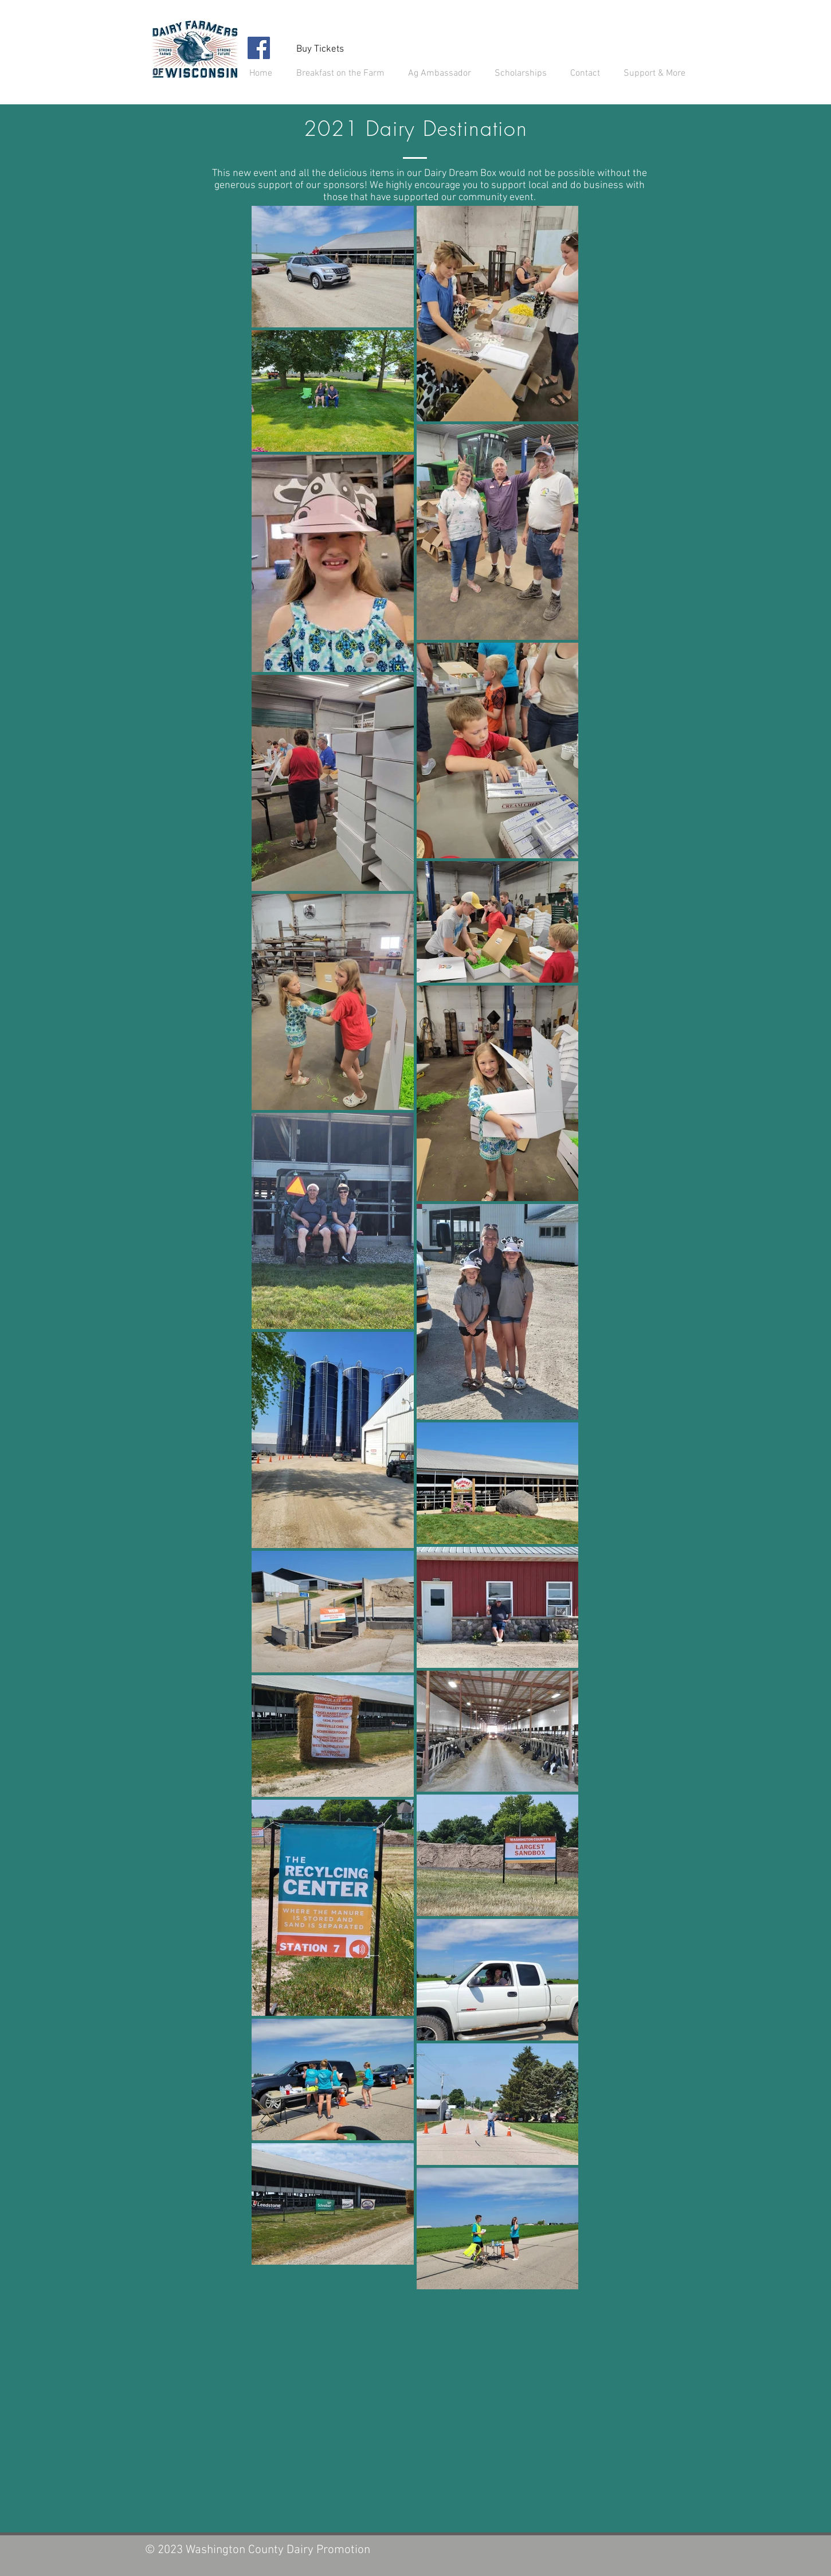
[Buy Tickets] (320, 49)
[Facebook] (259, 48)
